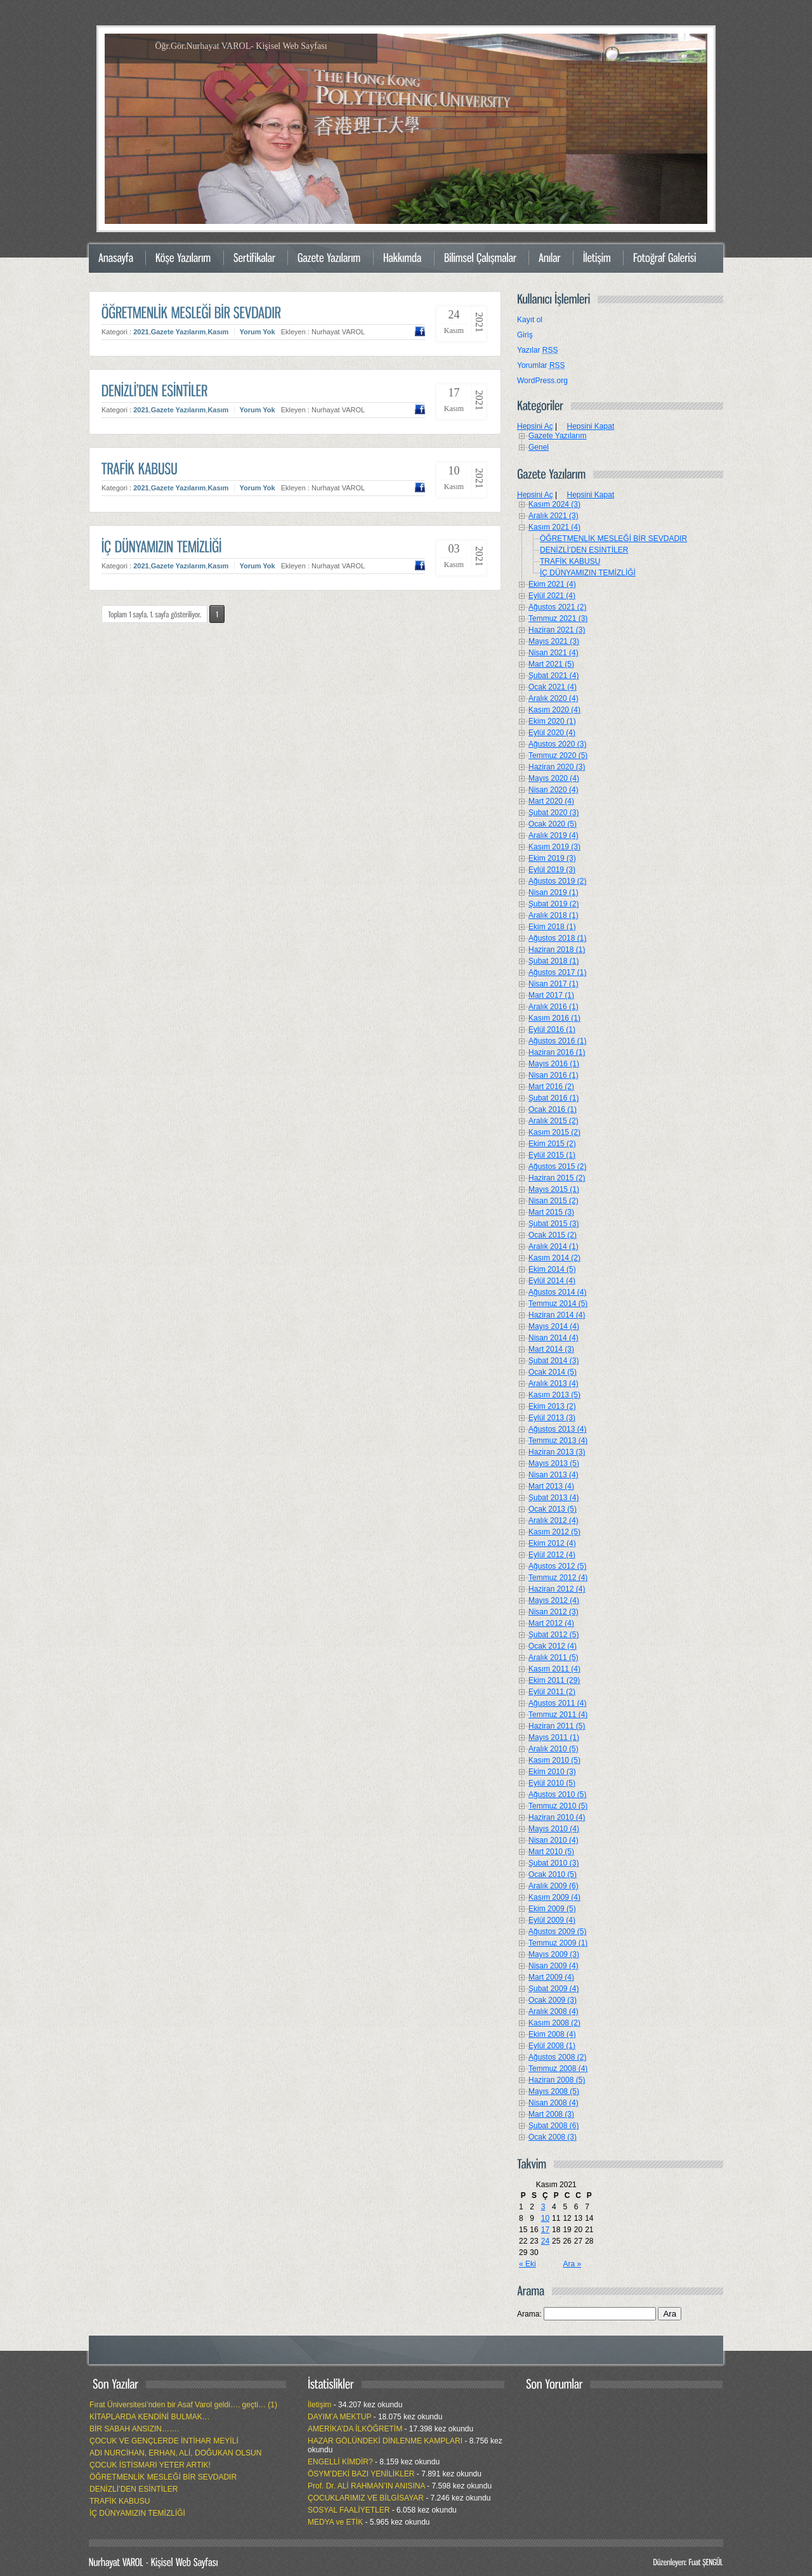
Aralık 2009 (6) (553, 1885)
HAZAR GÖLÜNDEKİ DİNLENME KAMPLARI (385, 2440)
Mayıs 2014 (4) (553, 1326)
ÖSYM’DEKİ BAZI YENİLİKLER (361, 2473)
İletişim (319, 2404)
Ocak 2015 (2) (552, 1235)
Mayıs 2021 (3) (553, 641)
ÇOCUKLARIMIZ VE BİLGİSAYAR (366, 2498)
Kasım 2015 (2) (554, 1132)
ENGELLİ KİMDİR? (340, 2461)
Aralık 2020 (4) (553, 698)
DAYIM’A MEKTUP (339, 2416)
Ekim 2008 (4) (552, 2034)
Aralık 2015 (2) (553, 1120)
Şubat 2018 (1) (553, 961)
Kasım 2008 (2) (554, 2022)
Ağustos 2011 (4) (557, 1703)
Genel (538, 447)
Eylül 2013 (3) (551, 1417)
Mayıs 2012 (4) (553, 1600)
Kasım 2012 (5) (554, 1531)
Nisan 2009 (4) (553, 1965)
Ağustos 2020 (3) (557, 744)
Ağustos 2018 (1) (557, 938)
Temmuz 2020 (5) (557, 755)
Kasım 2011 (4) (554, 1668)
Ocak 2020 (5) (552, 824)
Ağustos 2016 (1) (557, 1040)
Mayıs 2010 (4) (553, 1828)
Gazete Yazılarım (178, 332)
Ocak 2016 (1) (552, 1109)
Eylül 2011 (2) (551, 1691)
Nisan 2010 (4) (553, 1840)
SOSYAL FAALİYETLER (349, 2510)
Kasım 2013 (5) (554, 1394)
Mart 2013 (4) (551, 1486)
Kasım (217, 332)
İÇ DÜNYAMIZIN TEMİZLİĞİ (588, 572)
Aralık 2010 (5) (553, 1748)
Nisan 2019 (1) (553, 892)
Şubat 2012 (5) (553, 1634)
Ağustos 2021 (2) (557, 607)
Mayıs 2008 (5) (553, 2091)
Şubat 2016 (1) (553, 1098)
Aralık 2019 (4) (553, 835)
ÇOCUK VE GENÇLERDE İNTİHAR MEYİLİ (164, 2440)
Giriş (525, 334)
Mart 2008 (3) (551, 2114)
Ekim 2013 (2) (552, 1406)
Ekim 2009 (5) (552, 1908)
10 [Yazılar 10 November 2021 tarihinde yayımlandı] (545, 2218)
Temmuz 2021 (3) (557, 618)
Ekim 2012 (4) (552, 1543)
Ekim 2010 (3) (552, 1771)
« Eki (527, 2263)
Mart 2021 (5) (551, 664)
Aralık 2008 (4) (553, 2011)
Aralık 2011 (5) (553, 1657)
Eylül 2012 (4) (551, 1554)
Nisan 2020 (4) (553, 789)
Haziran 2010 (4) (556, 1817)
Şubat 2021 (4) (553, 675)
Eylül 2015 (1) (551, 1155)
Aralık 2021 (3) (553, 515)
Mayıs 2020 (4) (553, 778)
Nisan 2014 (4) (553, 1337)
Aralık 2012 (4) (553, 1520)
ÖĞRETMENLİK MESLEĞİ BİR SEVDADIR (613, 538)
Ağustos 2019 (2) (557, 881)
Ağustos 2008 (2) (557, 2057)
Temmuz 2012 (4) (557, 1577)
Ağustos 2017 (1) (557, 972)
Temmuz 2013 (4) (557, 1440)
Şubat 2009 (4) (553, 1988)
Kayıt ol (529, 319)
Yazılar (537, 350)
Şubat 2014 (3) (553, 1360)
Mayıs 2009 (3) (553, 1954)
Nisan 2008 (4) (553, 2102)
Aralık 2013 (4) (553, 1383)
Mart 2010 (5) (551, 1851)
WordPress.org (542, 380)
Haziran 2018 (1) (556, 949)
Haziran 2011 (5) (556, 1726)
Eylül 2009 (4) (551, 1920)
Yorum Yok (257, 332)
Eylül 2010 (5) (551, 1783)
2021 (140, 332)
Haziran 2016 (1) (556, 1052)
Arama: (529, 2314)
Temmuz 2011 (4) (557, 1714)
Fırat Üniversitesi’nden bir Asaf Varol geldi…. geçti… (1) (183, 2404)
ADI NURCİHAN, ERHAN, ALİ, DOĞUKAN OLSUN (175, 2453)
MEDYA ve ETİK (335, 2522)
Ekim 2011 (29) (554, 1680)
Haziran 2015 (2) (556, 1178)
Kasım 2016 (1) (554, 1018)
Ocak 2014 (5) (552, 1372)
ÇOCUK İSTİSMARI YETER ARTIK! (150, 2465)
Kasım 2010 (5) (554, 1760)
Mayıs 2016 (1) (553, 1063)
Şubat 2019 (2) (553, 903)
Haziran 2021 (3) (556, 629)
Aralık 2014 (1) (553, 1246)
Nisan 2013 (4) (553, 1474)
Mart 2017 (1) (551, 995)
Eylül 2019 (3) (551, 869)
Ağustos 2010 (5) (557, 1794)
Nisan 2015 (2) (553, 1200)
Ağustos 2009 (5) (557, 1931)
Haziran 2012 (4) (556, 1589)
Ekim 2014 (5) (552, 1269)
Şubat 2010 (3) (553, 1863)
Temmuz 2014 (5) (557, 1303)
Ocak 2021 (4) (552, 687)
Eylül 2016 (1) (551, 1029)
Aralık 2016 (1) (553, 1006)
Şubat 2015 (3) (553, 1223)
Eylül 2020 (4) (551, 732)
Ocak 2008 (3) (552, 2137)
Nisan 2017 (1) (553, 983)
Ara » (572, 2263)
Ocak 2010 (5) (552, 1874)
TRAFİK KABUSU (570, 561)
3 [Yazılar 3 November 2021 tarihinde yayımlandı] (543, 2206)
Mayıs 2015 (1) (553, 1189)
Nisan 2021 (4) (553, 652)
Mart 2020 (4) (551, 801)
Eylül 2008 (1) (551, 2045)
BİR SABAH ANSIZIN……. (134, 2428)
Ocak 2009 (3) (552, 2000)
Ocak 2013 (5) (552, 1509)
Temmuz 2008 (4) (557, 2068)
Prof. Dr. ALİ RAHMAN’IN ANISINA (366, 2485)
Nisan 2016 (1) (553, 1075)
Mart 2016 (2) (551, 1086)
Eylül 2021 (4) (551, 595)
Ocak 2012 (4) (552, 1646)
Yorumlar (541, 365)
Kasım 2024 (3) (554, 504)
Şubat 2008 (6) (553, 2125)
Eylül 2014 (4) (551, 1280)
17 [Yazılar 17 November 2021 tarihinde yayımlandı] (545, 2229)
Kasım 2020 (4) (554, 709)
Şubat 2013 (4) (553, 1497)
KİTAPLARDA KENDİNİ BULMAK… (149, 2416)
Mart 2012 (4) (551, 1623)
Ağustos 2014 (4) (557, 1292)
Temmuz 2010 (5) (557, 1805)
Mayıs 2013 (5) (553, 1463)
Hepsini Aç (535, 426)
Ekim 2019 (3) (552, 858)
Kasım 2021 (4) (554, 527)
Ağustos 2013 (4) (557, 1429)
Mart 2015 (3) (551, 1212)
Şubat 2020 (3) (553, 812)
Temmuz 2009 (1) (557, 1943)
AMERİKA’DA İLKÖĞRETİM (355, 2428)
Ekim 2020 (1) (552, 721)
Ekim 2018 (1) (552, 926)
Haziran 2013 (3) (556, 1452)
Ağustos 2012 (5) (557, 1566)
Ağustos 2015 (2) (557, 1166)
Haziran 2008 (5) (556, 2080)
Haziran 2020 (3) (556, 766)
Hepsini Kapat (591, 426)
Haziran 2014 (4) (556, 1315)
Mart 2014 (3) (551, 1349)
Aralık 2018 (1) (553, 915)
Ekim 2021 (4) (552, 584)
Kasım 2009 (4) (554, 1897)
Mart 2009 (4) (551, 1977)
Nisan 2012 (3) (553, 1611)
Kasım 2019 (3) (554, 846)
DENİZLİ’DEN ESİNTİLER (584, 550)
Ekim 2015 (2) (552, 1143)
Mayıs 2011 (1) (553, 1737)
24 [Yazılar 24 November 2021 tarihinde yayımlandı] (545, 2241)
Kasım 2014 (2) (554, 1257)
